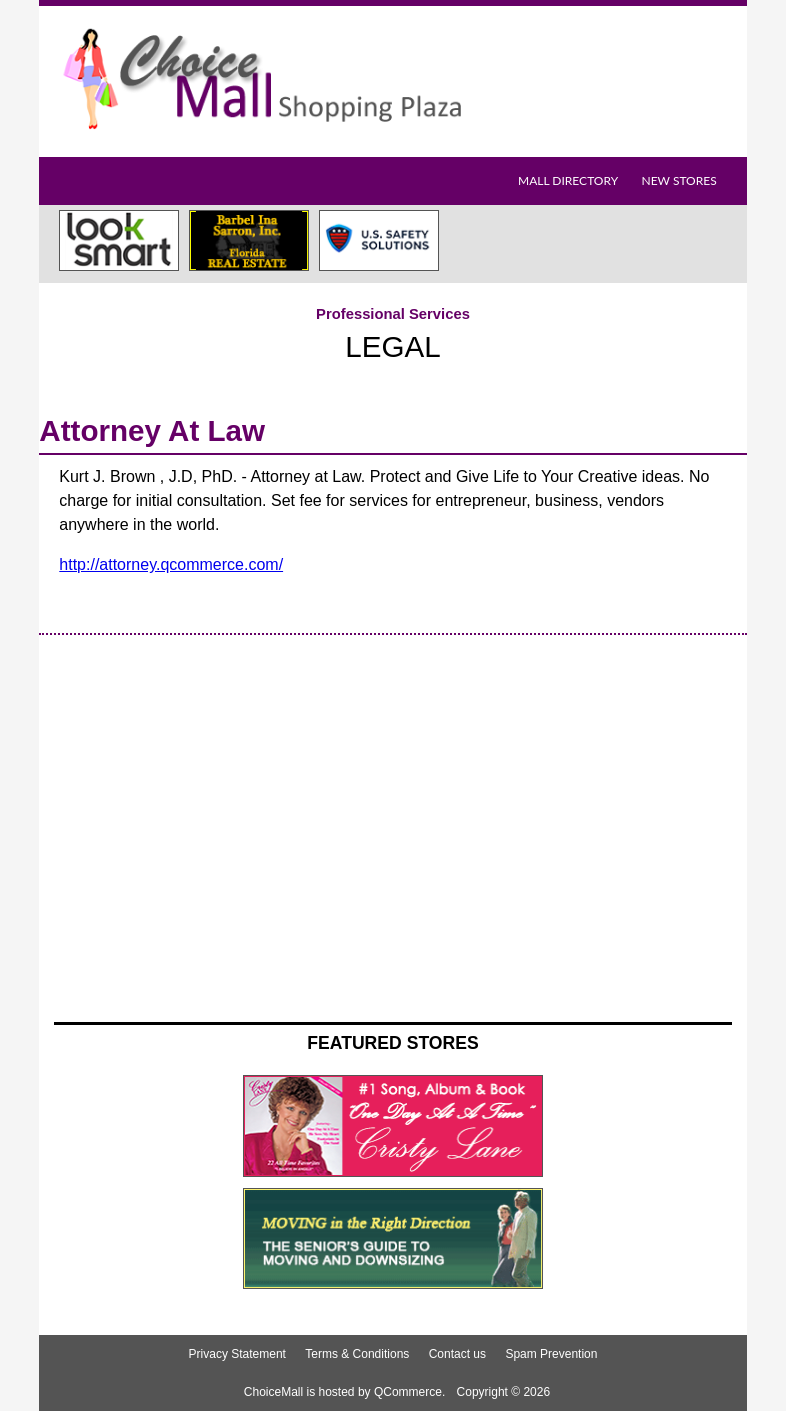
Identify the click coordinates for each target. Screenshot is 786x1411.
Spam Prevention (551, 1354)
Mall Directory (568, 180)
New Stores (678, 180)
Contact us (457, 1354)
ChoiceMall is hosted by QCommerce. (344, 1392)
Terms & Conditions (357, 1354)
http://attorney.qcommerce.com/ (171, 564)
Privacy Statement (237, 1354)
